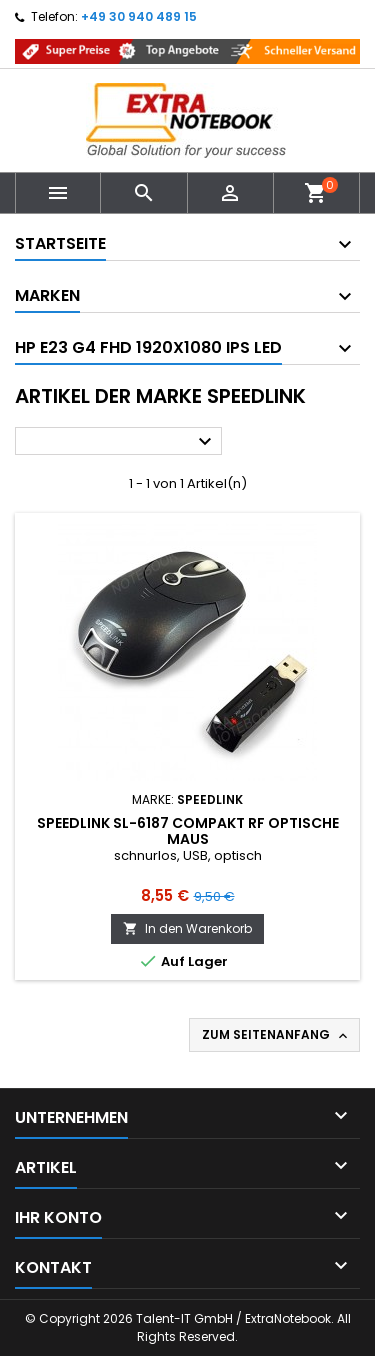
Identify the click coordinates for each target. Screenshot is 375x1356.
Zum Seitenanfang (276, 1035)
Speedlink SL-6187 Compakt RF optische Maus (188, 831)
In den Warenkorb (187, 928)
